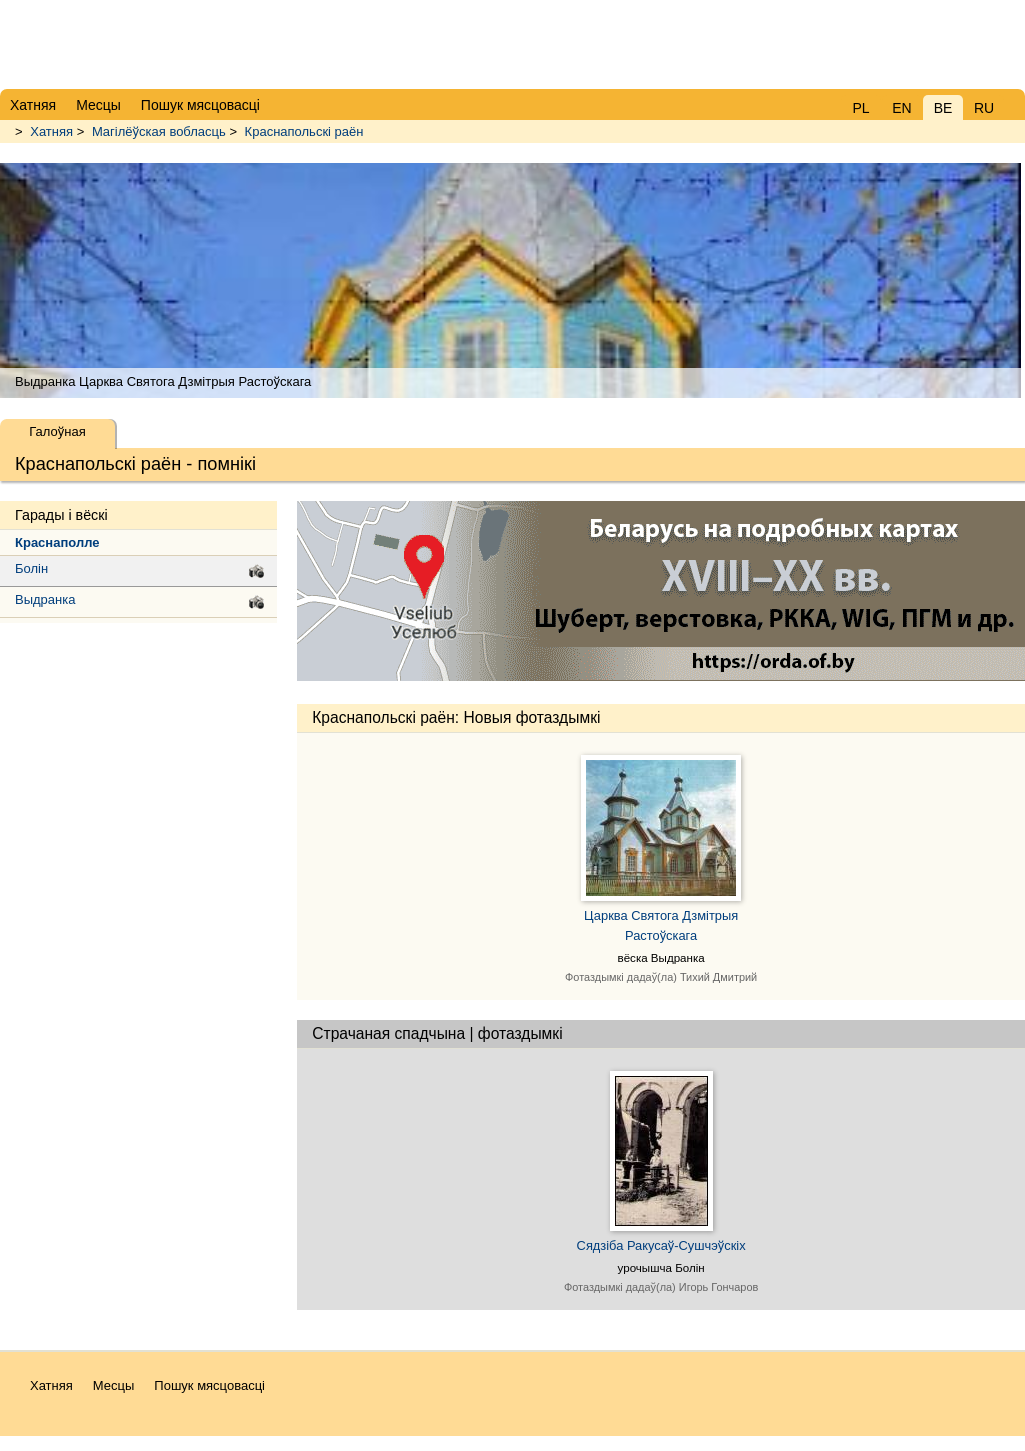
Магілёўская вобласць (159, 131)
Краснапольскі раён (304, 131)
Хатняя (51, 131)
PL (860, 108)
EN (901, 108)
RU (984, 108)
